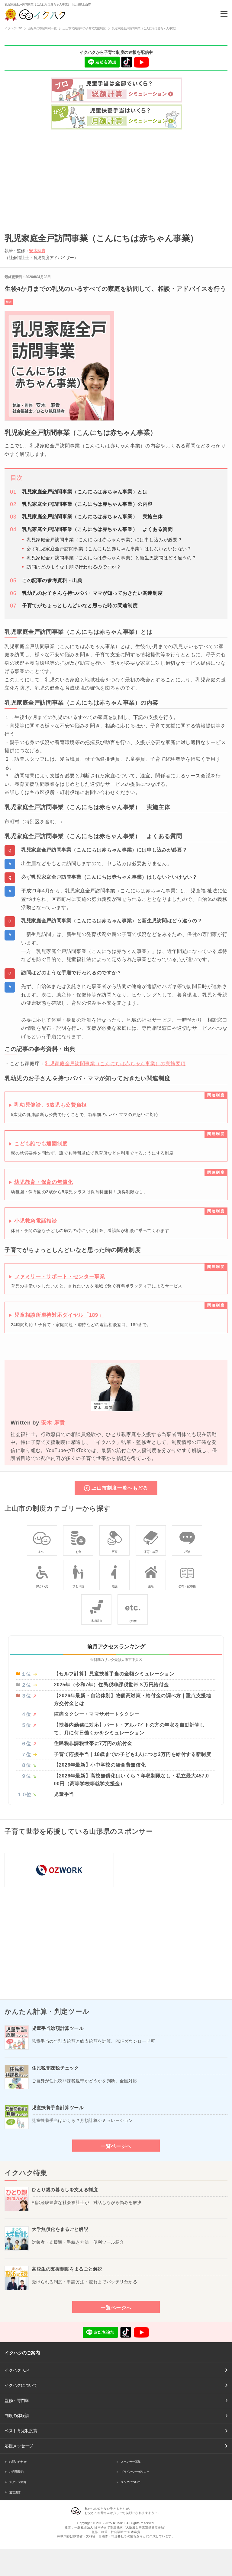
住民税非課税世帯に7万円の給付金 (93, 1743)
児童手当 (64, 1794)
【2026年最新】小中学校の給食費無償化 (100, 1764)
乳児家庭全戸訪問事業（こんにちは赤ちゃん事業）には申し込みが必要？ (104, 539)
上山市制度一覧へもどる (120, 1488)
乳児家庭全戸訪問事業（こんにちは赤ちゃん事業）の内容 (87, 504)
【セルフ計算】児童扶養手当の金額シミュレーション (114, 1673)
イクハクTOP (17, 2370)
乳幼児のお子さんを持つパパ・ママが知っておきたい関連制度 (92, 593)
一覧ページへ (116, 2146)
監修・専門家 (17, 2400)
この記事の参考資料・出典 (52, 580)
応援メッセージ (19, 2445)
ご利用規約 (16, 2471)
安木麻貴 (37, 250)
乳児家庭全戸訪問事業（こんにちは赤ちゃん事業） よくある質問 (97, 529)
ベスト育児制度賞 (21, 2430)
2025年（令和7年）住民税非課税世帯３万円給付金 (111, 1684)
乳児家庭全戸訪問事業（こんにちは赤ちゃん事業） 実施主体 (92, 516)
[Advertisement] (116, 179)
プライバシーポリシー (135, 2471)
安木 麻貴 (53, 1423)
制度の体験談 (17, 2415)
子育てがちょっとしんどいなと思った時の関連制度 (79, 605)
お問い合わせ (17, 2461)
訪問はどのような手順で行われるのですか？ (74, 566)
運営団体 (15, 2492)
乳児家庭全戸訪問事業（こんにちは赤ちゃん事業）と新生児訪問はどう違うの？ (111, 557)
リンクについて (131, 2482)
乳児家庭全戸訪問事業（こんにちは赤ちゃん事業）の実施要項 (115, 1063)
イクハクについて (21, 2385)
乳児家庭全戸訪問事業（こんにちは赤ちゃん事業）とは (84, 491)
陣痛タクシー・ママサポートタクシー (96, 1714)
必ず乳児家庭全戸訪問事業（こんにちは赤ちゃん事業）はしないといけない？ (109, 548)
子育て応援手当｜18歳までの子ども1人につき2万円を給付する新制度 (132, 1754)
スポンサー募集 (131, 2461)
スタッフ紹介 (17, 2482)
